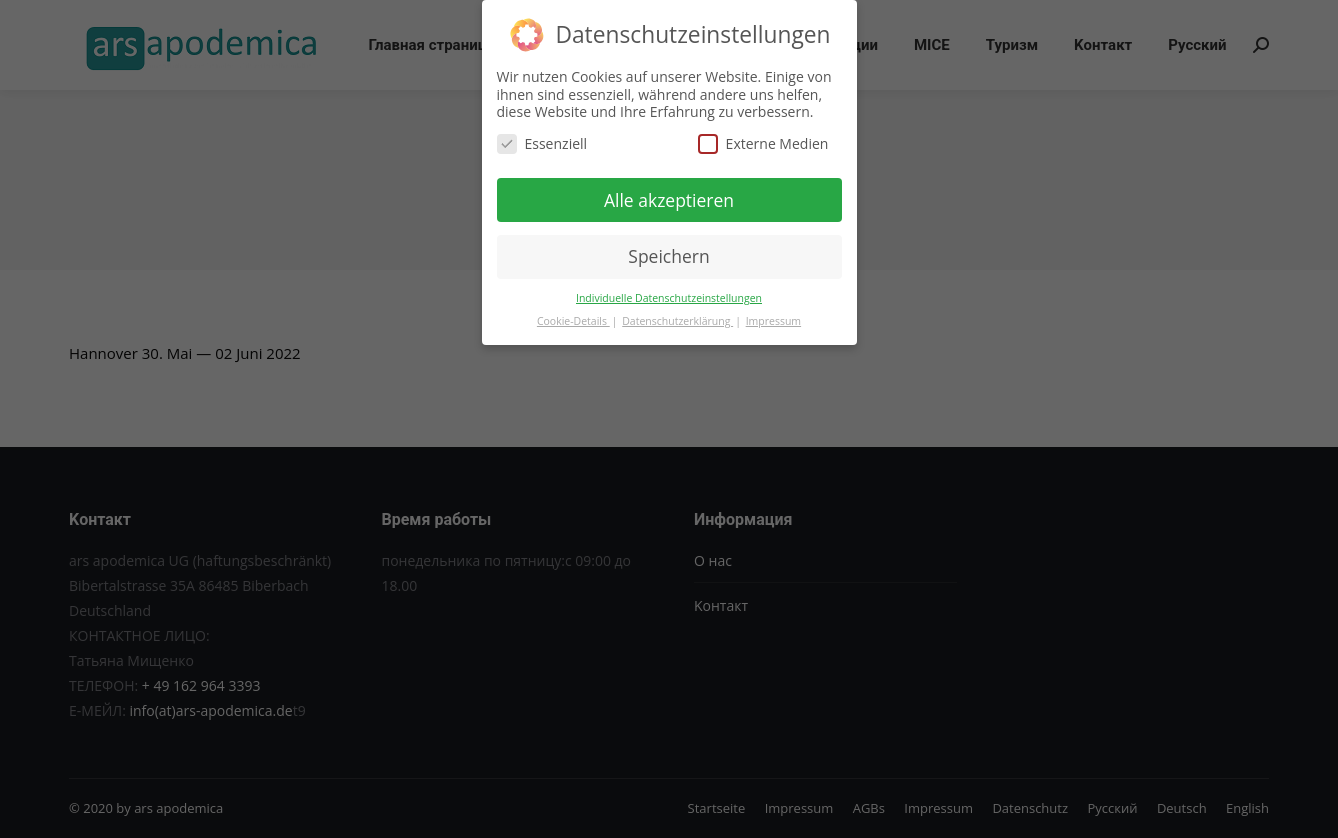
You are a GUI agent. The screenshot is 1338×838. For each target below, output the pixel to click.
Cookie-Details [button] (573, 319)
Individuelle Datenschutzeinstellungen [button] (669, 296)
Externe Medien (763, 141)
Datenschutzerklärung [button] (677, 319)
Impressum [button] (773, 319)
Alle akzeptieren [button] (669, 198)
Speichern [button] (668, 254)
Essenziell (542, 141)
